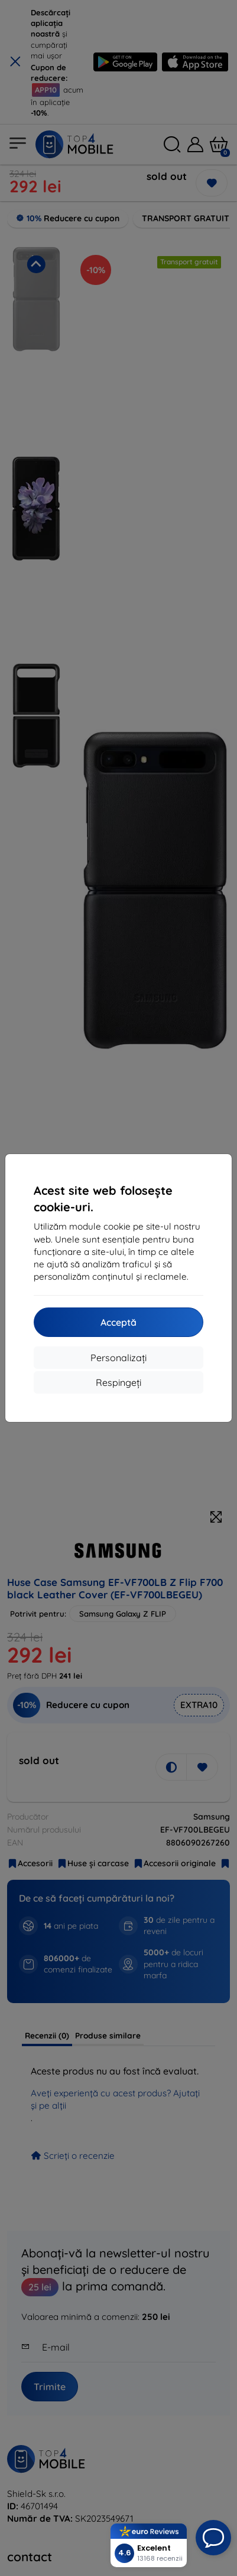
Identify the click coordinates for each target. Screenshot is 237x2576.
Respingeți (118, 1382)
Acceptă (118, 1322)
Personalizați (118, 1358)
